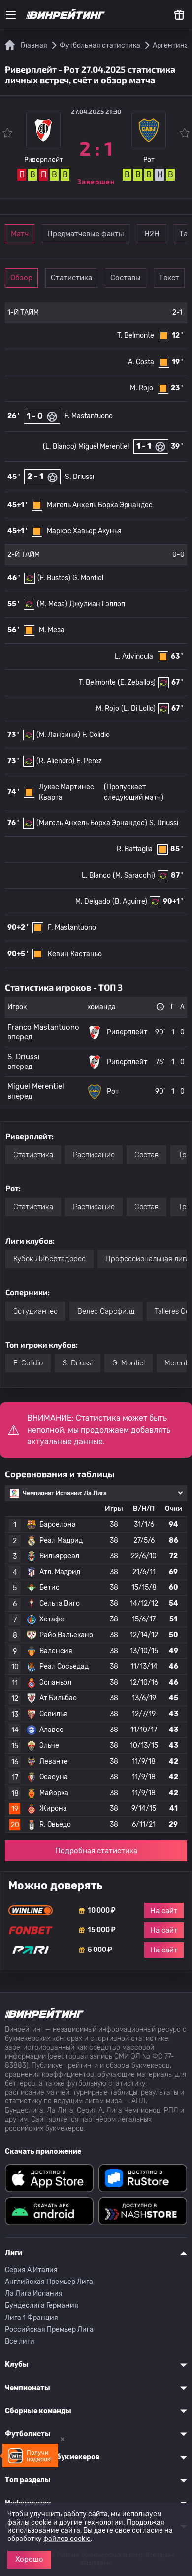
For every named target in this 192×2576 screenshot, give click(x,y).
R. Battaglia (135, 849)
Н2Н (152, 233)
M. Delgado (92, 901)
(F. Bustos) (53, 578)
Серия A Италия (31, 2270)
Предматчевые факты (85, 233)
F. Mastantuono (88, 416)
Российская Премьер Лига (49, 2329)
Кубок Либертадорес (49, 1258)
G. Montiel (87, 578)
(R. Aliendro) (55, 761)
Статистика (71, 277)
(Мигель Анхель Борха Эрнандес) (91, 823)
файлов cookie (67, 2539)
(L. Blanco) (59, 446)
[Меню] (11, 15)
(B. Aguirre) (129, 901)
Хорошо (29, 2559)
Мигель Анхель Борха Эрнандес (100, 505)
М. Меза (51, 630)
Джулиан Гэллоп (97, 604)
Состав (146, 1154)
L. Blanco (96, 875)
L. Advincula (134, 656)
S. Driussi (79, 477)
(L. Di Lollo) (138, 708)
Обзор (21, 277)
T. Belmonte (135, 335)
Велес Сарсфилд (106, 1311)
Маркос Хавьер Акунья (84, 531)
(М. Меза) (52, 604)
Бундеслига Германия (41, 2305)
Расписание (94, 1154)
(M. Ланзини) (58, 735)
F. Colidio (96, 735)
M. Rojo (141, 388)
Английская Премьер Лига (49, 2282)
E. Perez (89, 761)
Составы (125, 277)
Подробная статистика (96, 1850)
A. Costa (141, 362)
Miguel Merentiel (103, 446)
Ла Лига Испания (34, 2293)
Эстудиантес (35, 1311)
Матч (20, 233)
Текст (169, 277)
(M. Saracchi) (134, 875)
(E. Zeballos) (137, 682)
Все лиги (19, 2341)
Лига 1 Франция (31, 2318)
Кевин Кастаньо (75, 954)
